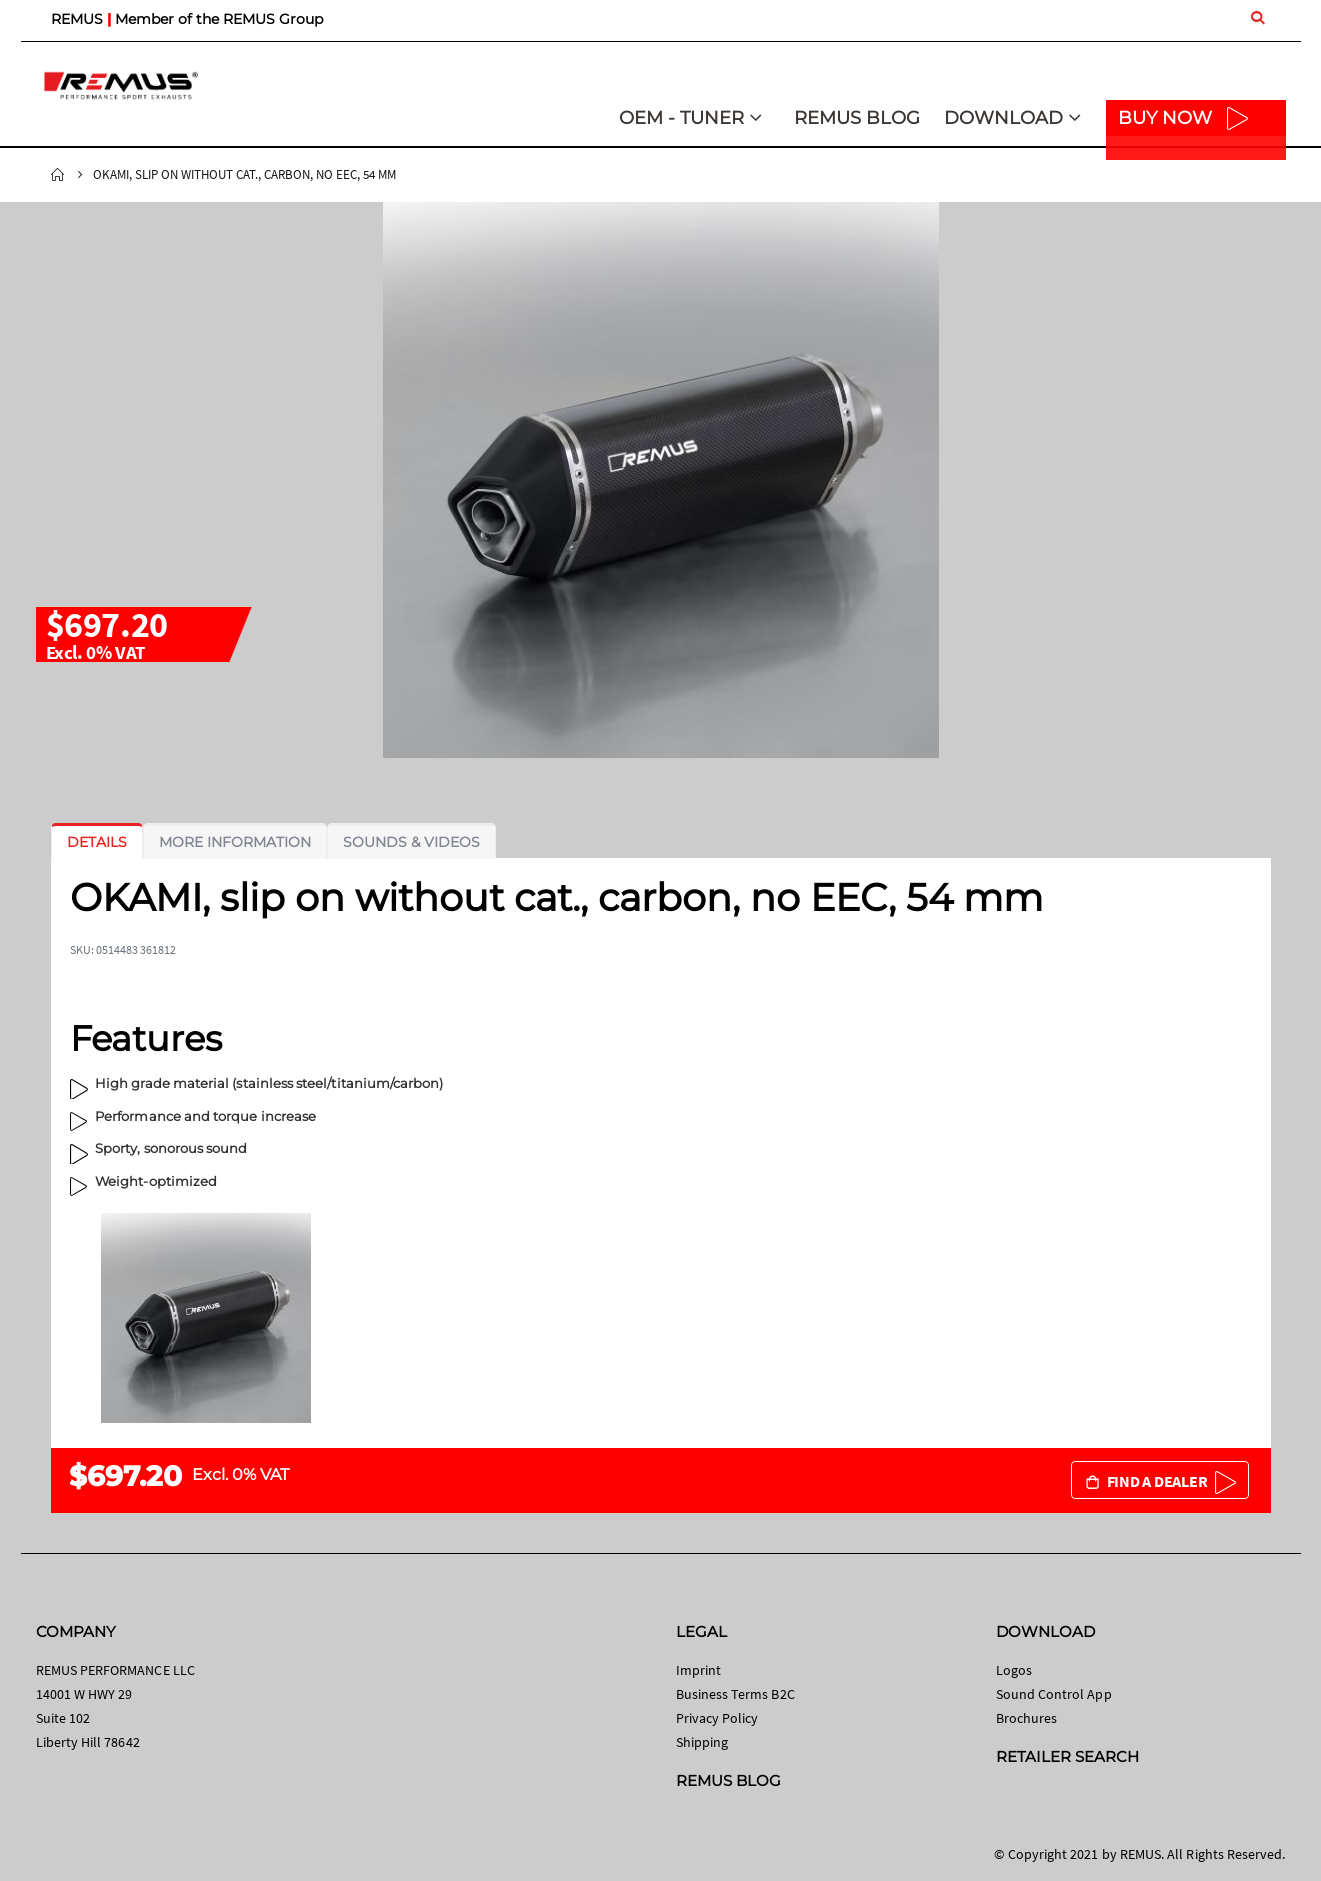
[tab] (97, 842)
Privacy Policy (717, 1718)
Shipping (702, 1742)
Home (58, 175)
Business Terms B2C (735, 1694)
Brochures (1027, 1718)
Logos (1014, 1670)
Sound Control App (1054, 1694)
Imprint (698, 1670)
